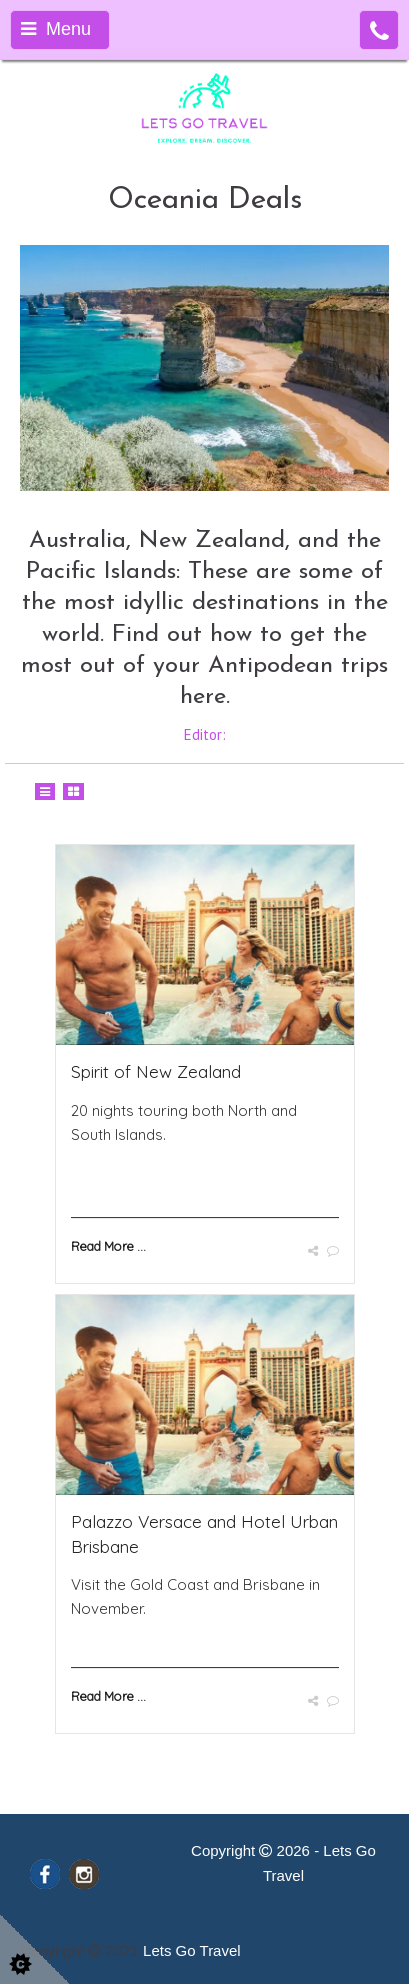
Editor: (205, 734)
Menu (56, 29)
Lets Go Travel (192, 1950)
